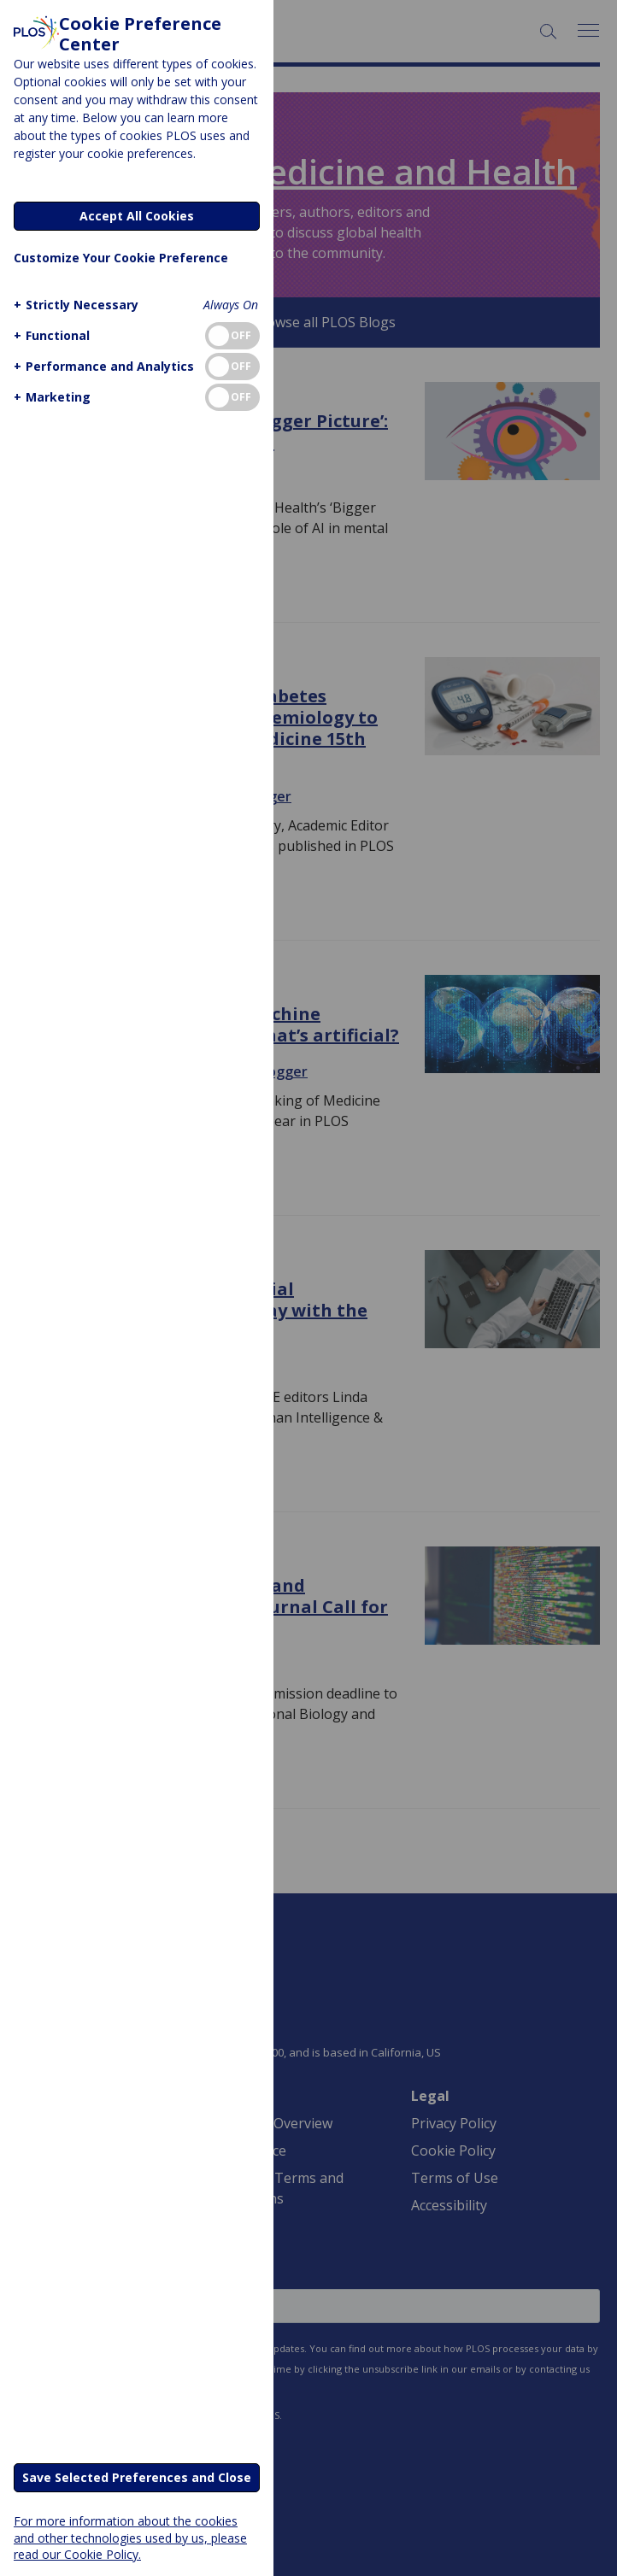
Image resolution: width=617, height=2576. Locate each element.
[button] (74, 304)
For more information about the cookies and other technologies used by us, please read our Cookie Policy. (130, 2537)
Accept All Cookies (136, 216)
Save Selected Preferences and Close (136, 2477)
